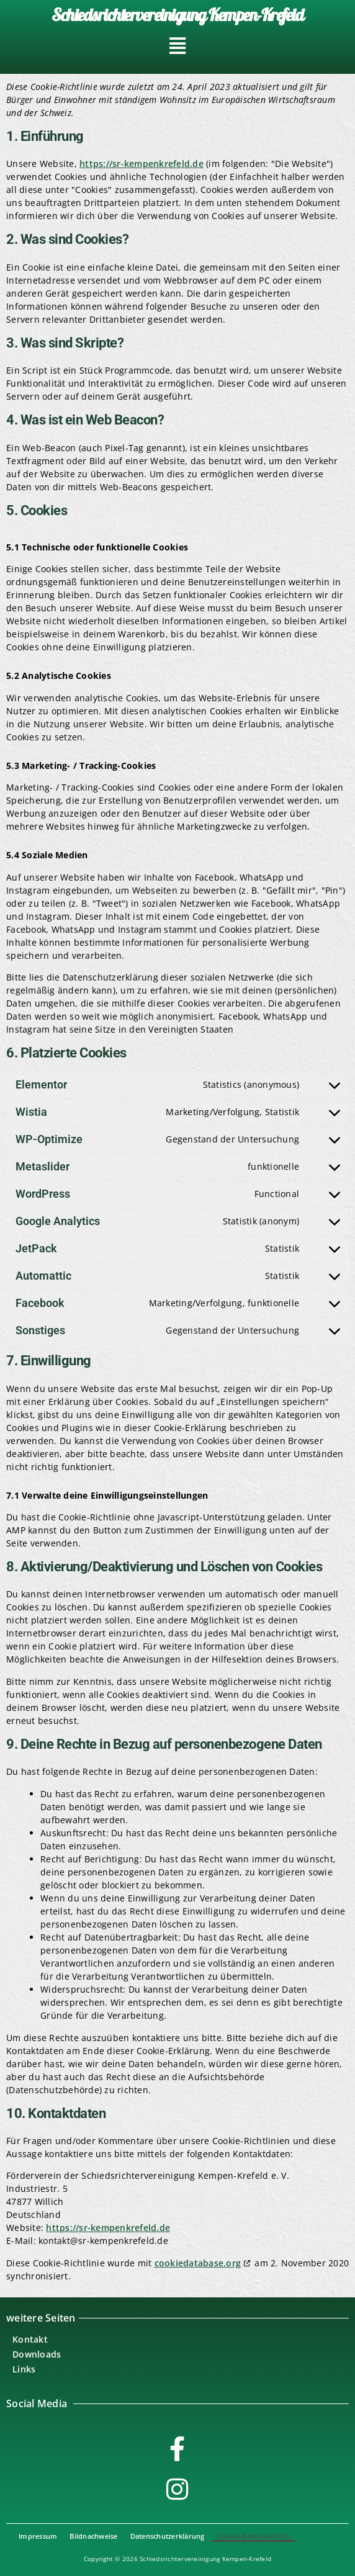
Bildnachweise (93, 2536)
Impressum (38, 2536)
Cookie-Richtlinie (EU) (253, 2536)
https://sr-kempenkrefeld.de (141, 163)
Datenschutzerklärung (167, 2536)
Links (23, 2369)
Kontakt (30, 2339)
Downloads (36, 2354)
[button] (177, 45)
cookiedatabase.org (198, 2263)
